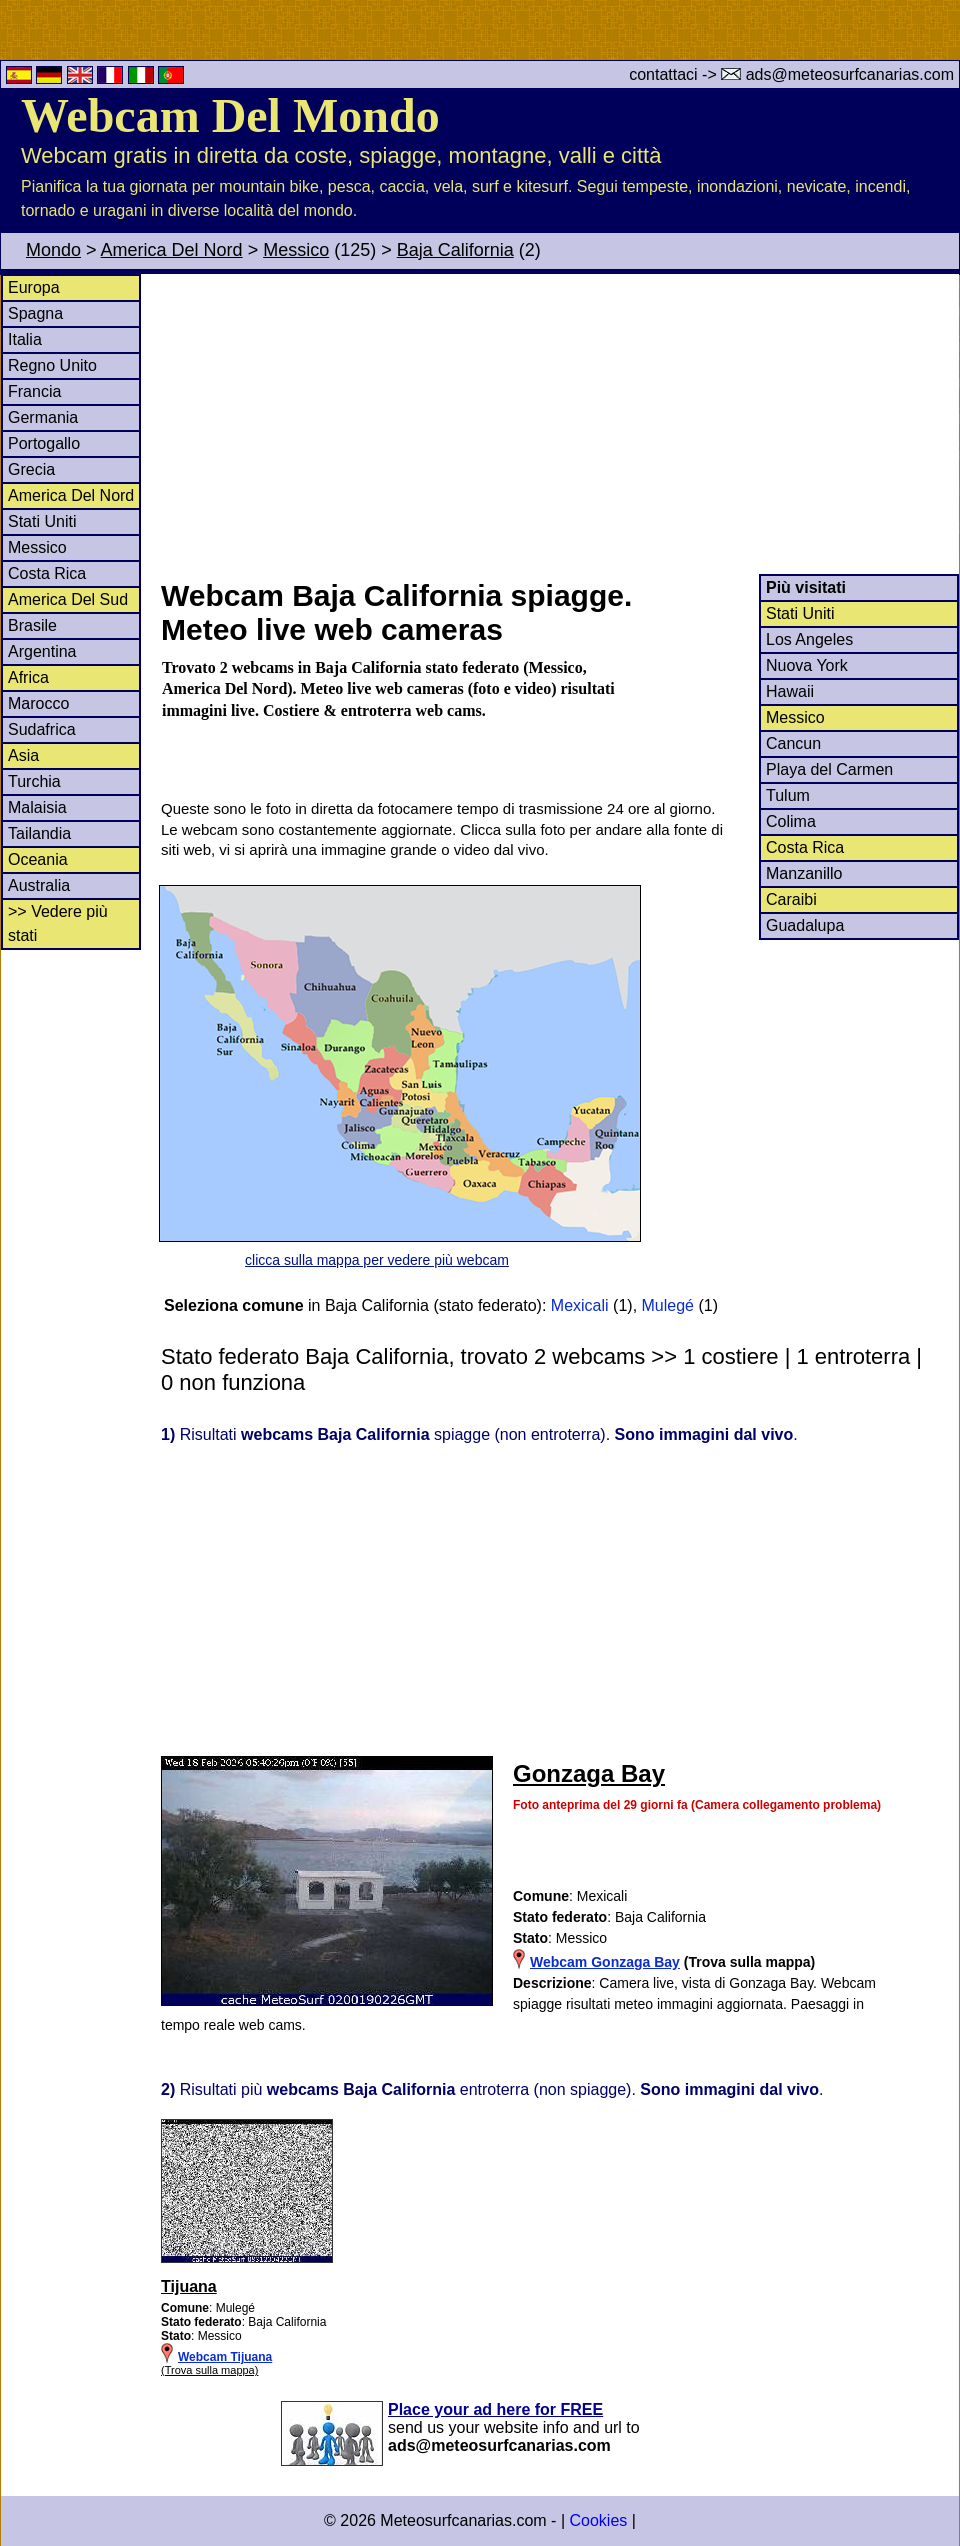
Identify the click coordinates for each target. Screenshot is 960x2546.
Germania (43, 417)
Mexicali (580, 1305)
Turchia (34, 781)
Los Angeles (809, 639)
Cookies (598, 2520)
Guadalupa (805, 925)
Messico (296, 250)
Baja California (455, 250)
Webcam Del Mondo (230, 115)
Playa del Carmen (829, 769)
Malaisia (37, 807)
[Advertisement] (559, 424)
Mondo (53, 250)
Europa (34, 287)
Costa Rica (47, 573)
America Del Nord (172, 250)
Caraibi (791, 899)
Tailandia (39, 833)
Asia (23, 755)
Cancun (793, 743)
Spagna (35, 313)
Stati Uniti (42, 521)
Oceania (38, 859)
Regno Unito (52, 365)
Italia (25, 339)
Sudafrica (42, 729)
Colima (791, 821)
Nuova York (807, 665)
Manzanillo (804, 873)
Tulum (788, 795)
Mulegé (668, 1305)
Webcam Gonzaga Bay (605, 1962)
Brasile (32, 625)
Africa (28, 677)
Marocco (38, 703)
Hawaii (790, 691)
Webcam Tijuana (225, 2357)
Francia (34, 391)
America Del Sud (68, 599)
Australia (39, 885)
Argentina (42, 651)
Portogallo (44, 443)
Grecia (31, 469)
